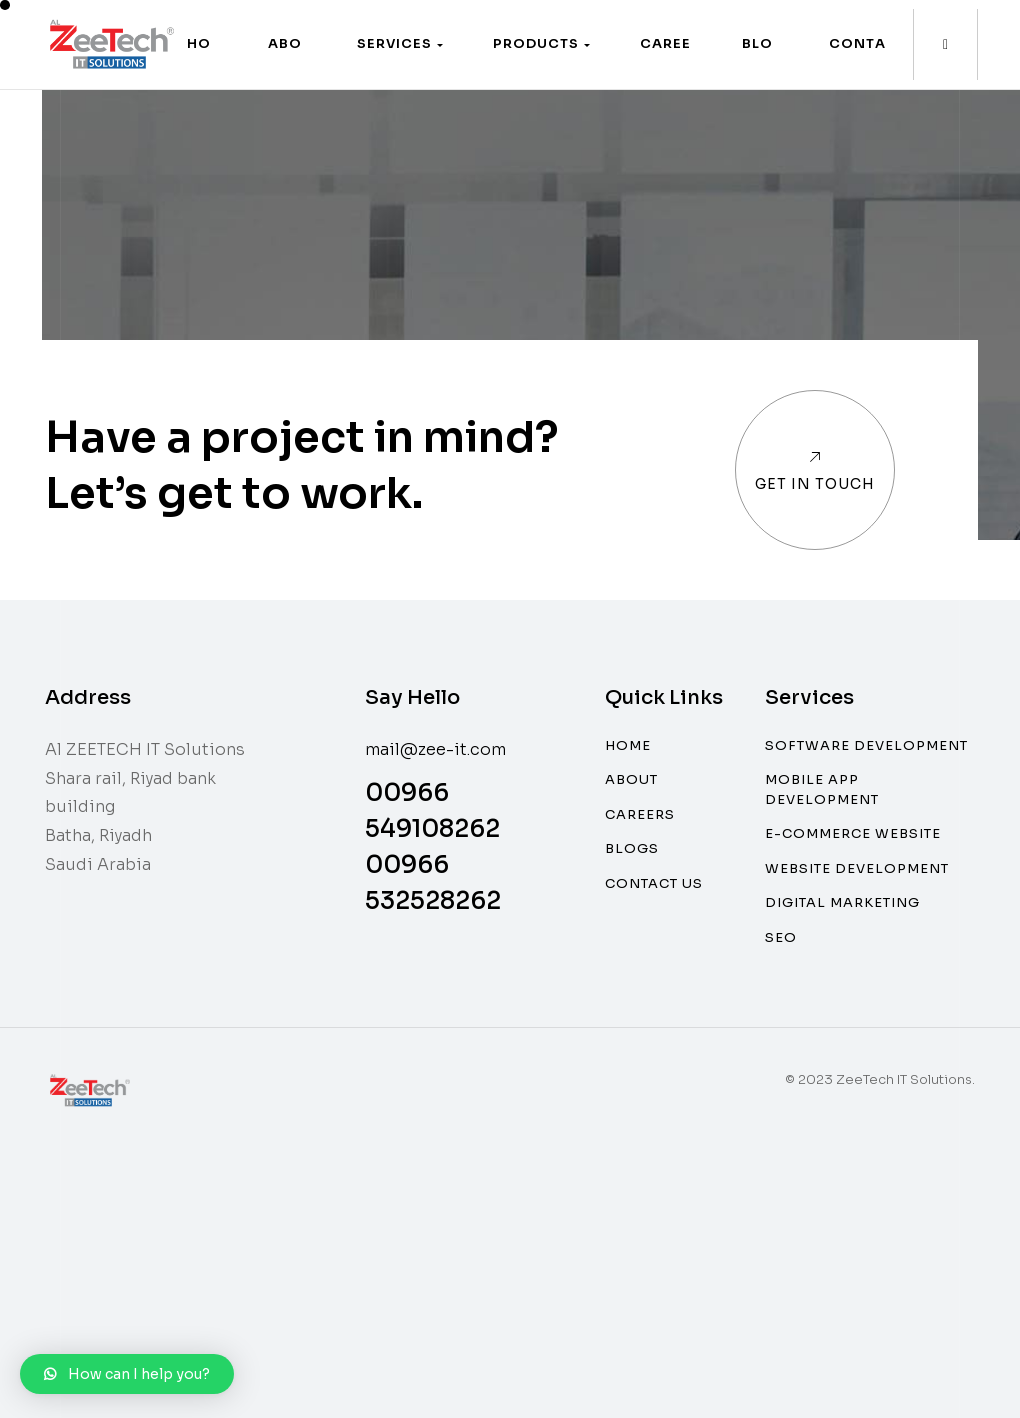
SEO (781, 937)
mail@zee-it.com (435, 749)
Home (628, 745)
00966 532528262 (433, 883)
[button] (400, 44)
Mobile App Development (822, 789)
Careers (640, 814)
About (631, 779)
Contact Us (654, 883)
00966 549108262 (432, 811)
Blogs (632, 848)
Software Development (866, 745)
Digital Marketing (842, 902)
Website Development (857, 868)
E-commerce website (853, 833)
